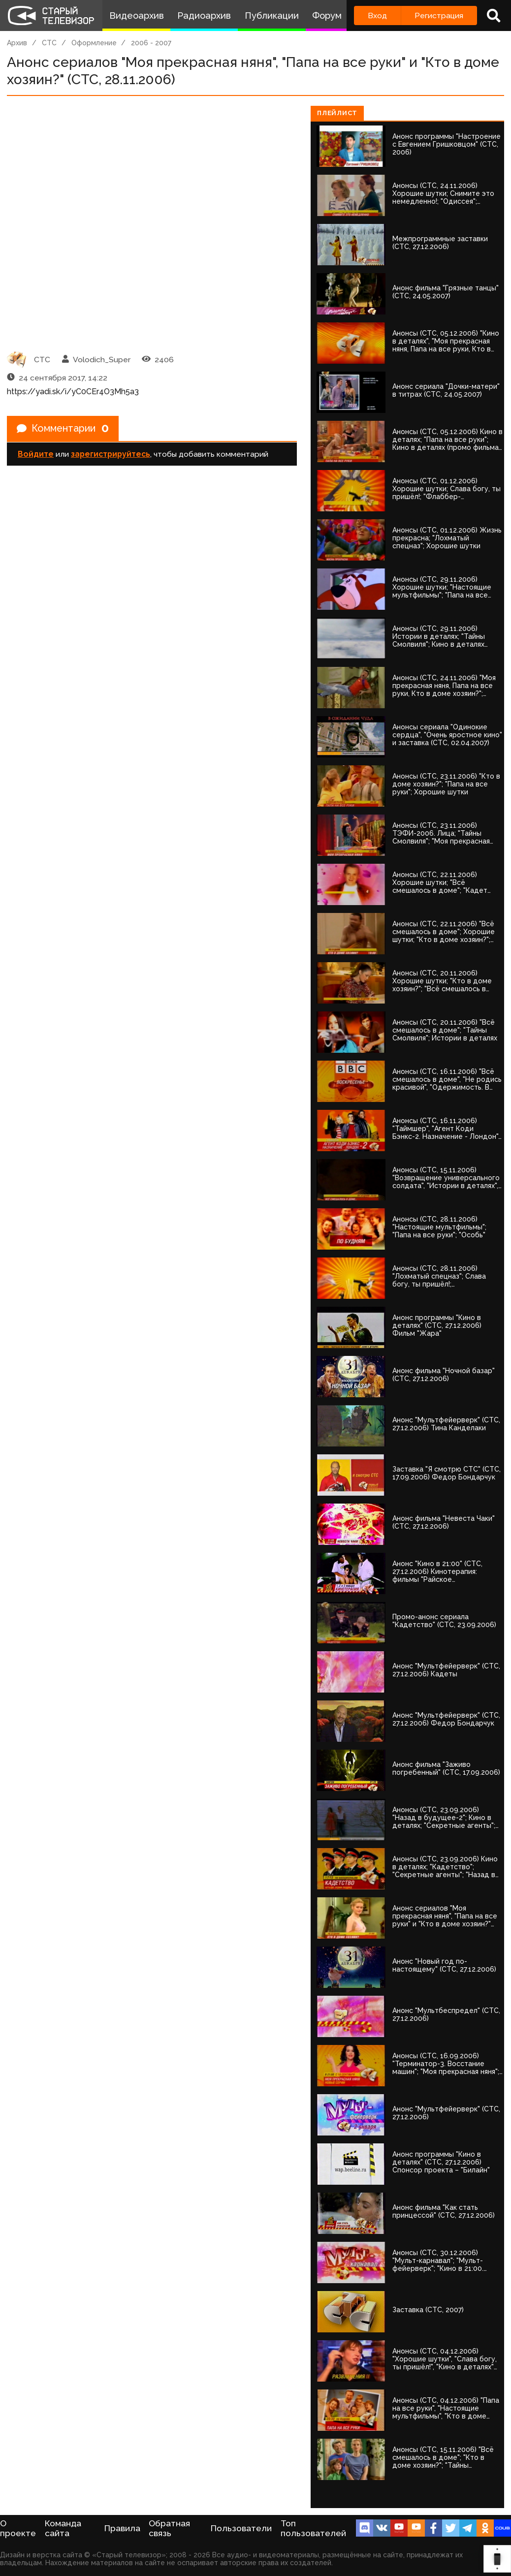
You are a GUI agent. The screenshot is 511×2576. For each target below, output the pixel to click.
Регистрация (439, 15)
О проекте (18, 2528)
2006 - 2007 (151, 43)
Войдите (36, 454)
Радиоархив (204, 15)
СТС (49, 43)
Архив (17, 43)
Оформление (94, 43)
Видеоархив (136, 15)
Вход (377, 15)
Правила (122, 2528)
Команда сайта (63, 2528)
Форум (327, 15)
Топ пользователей (313, 2528)
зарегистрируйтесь (110, 454)
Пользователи (241, 2528)
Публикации (272, 15)
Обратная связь (169, 2528)
